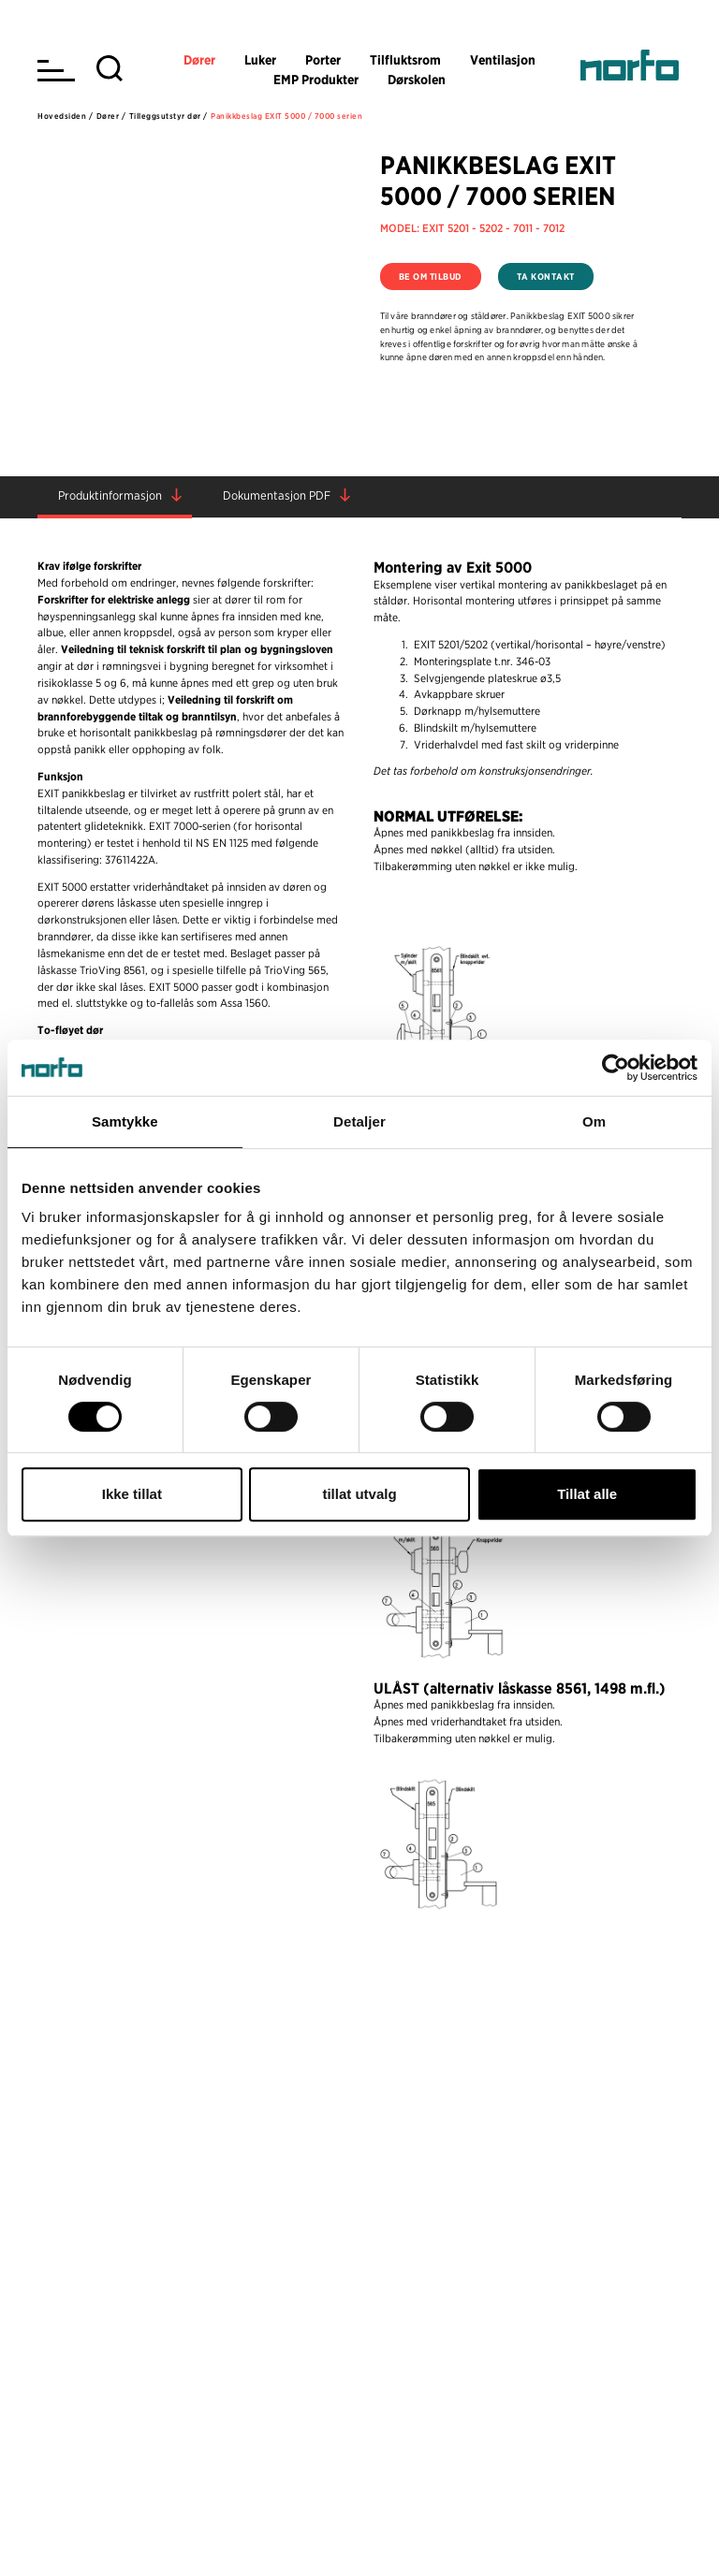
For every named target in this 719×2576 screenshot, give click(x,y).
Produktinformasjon (110, 495)
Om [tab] (594, 1121)
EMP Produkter (316, 79)
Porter (323, 59)
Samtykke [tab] (125, 1121)
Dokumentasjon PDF (276, 495)
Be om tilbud (430, 276)
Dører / (111, 116)
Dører (199, 59)
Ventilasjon (503, 59)
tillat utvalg (359, 1494)
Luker (260, 59)
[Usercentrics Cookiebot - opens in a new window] (615, 1068)
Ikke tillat (132, 1494)
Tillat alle (587, 1494)
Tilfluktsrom (405, 59)
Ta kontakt (546, 276)
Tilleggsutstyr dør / (168, 116)
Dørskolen (417, 79)
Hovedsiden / (65, 116)
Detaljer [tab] (359, 1121)
